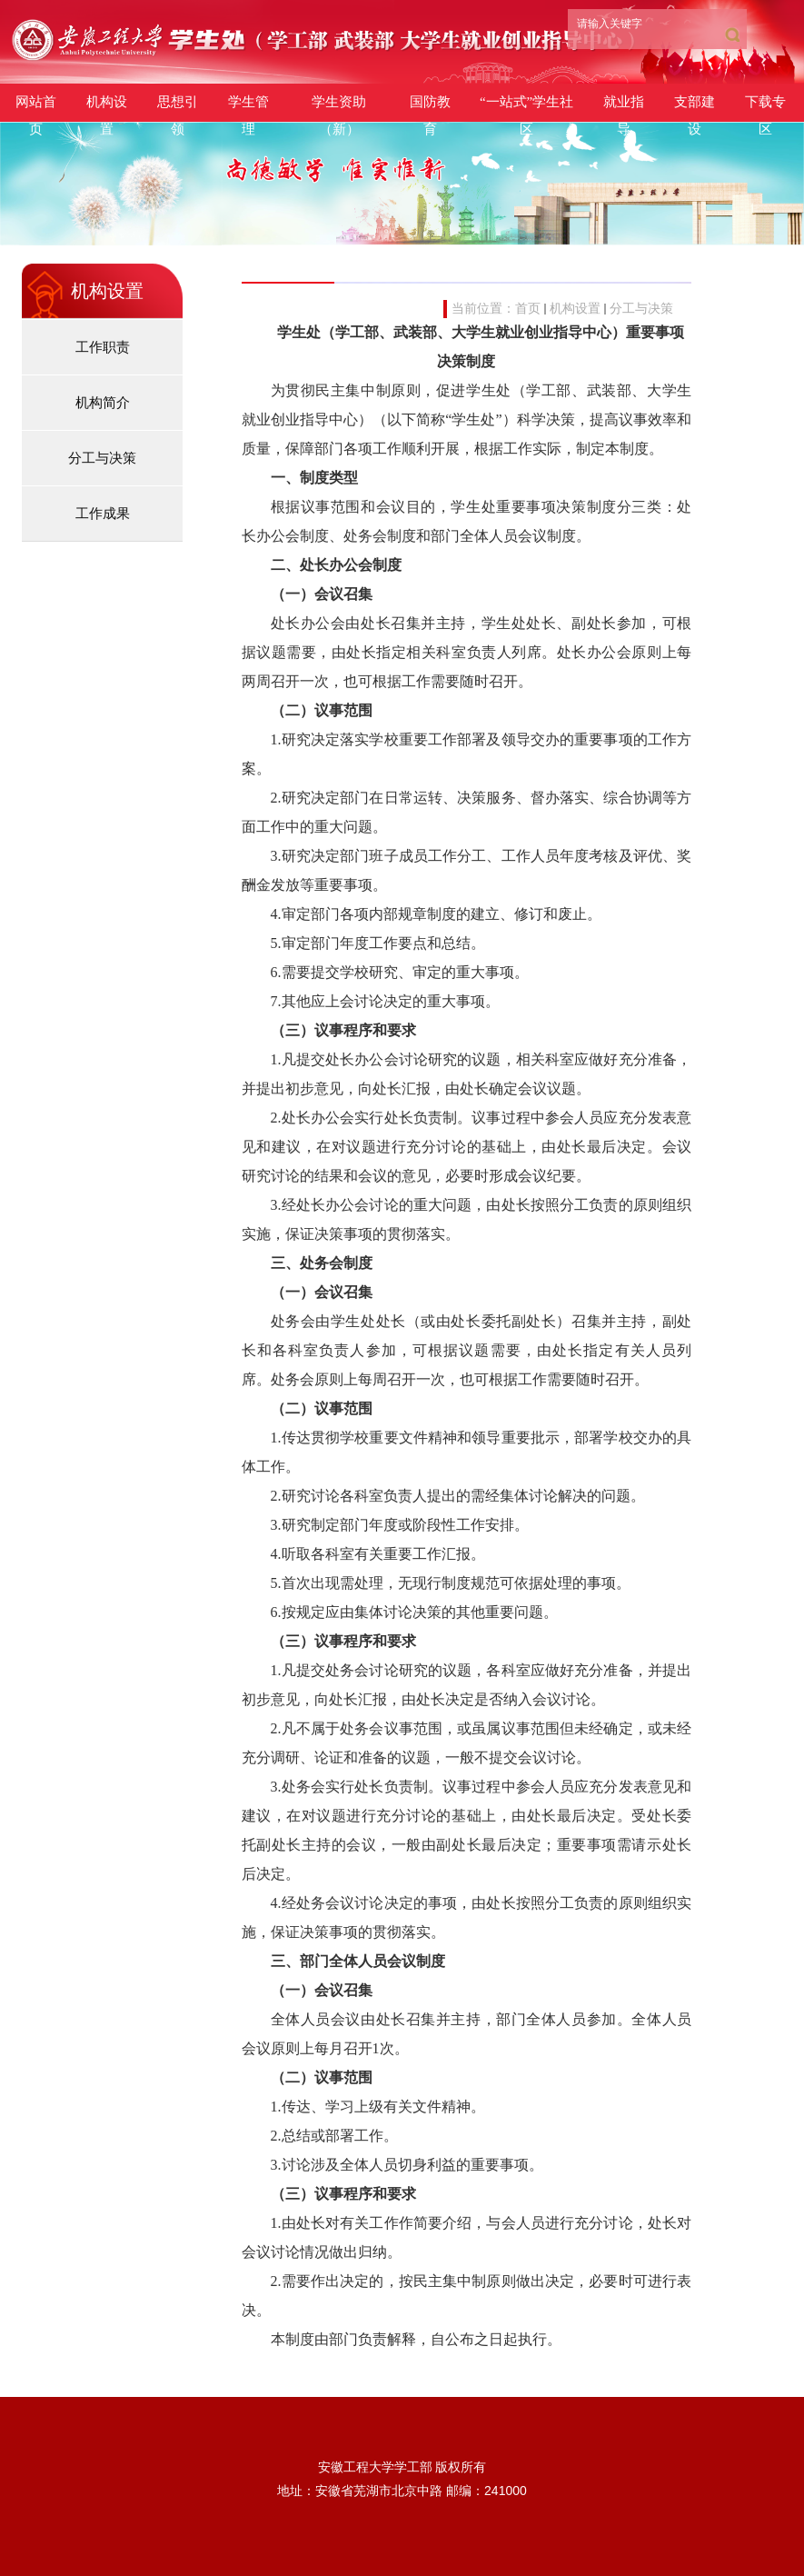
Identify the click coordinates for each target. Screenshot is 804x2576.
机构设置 (575, 308)
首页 (528, 308)
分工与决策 (641, 308)
